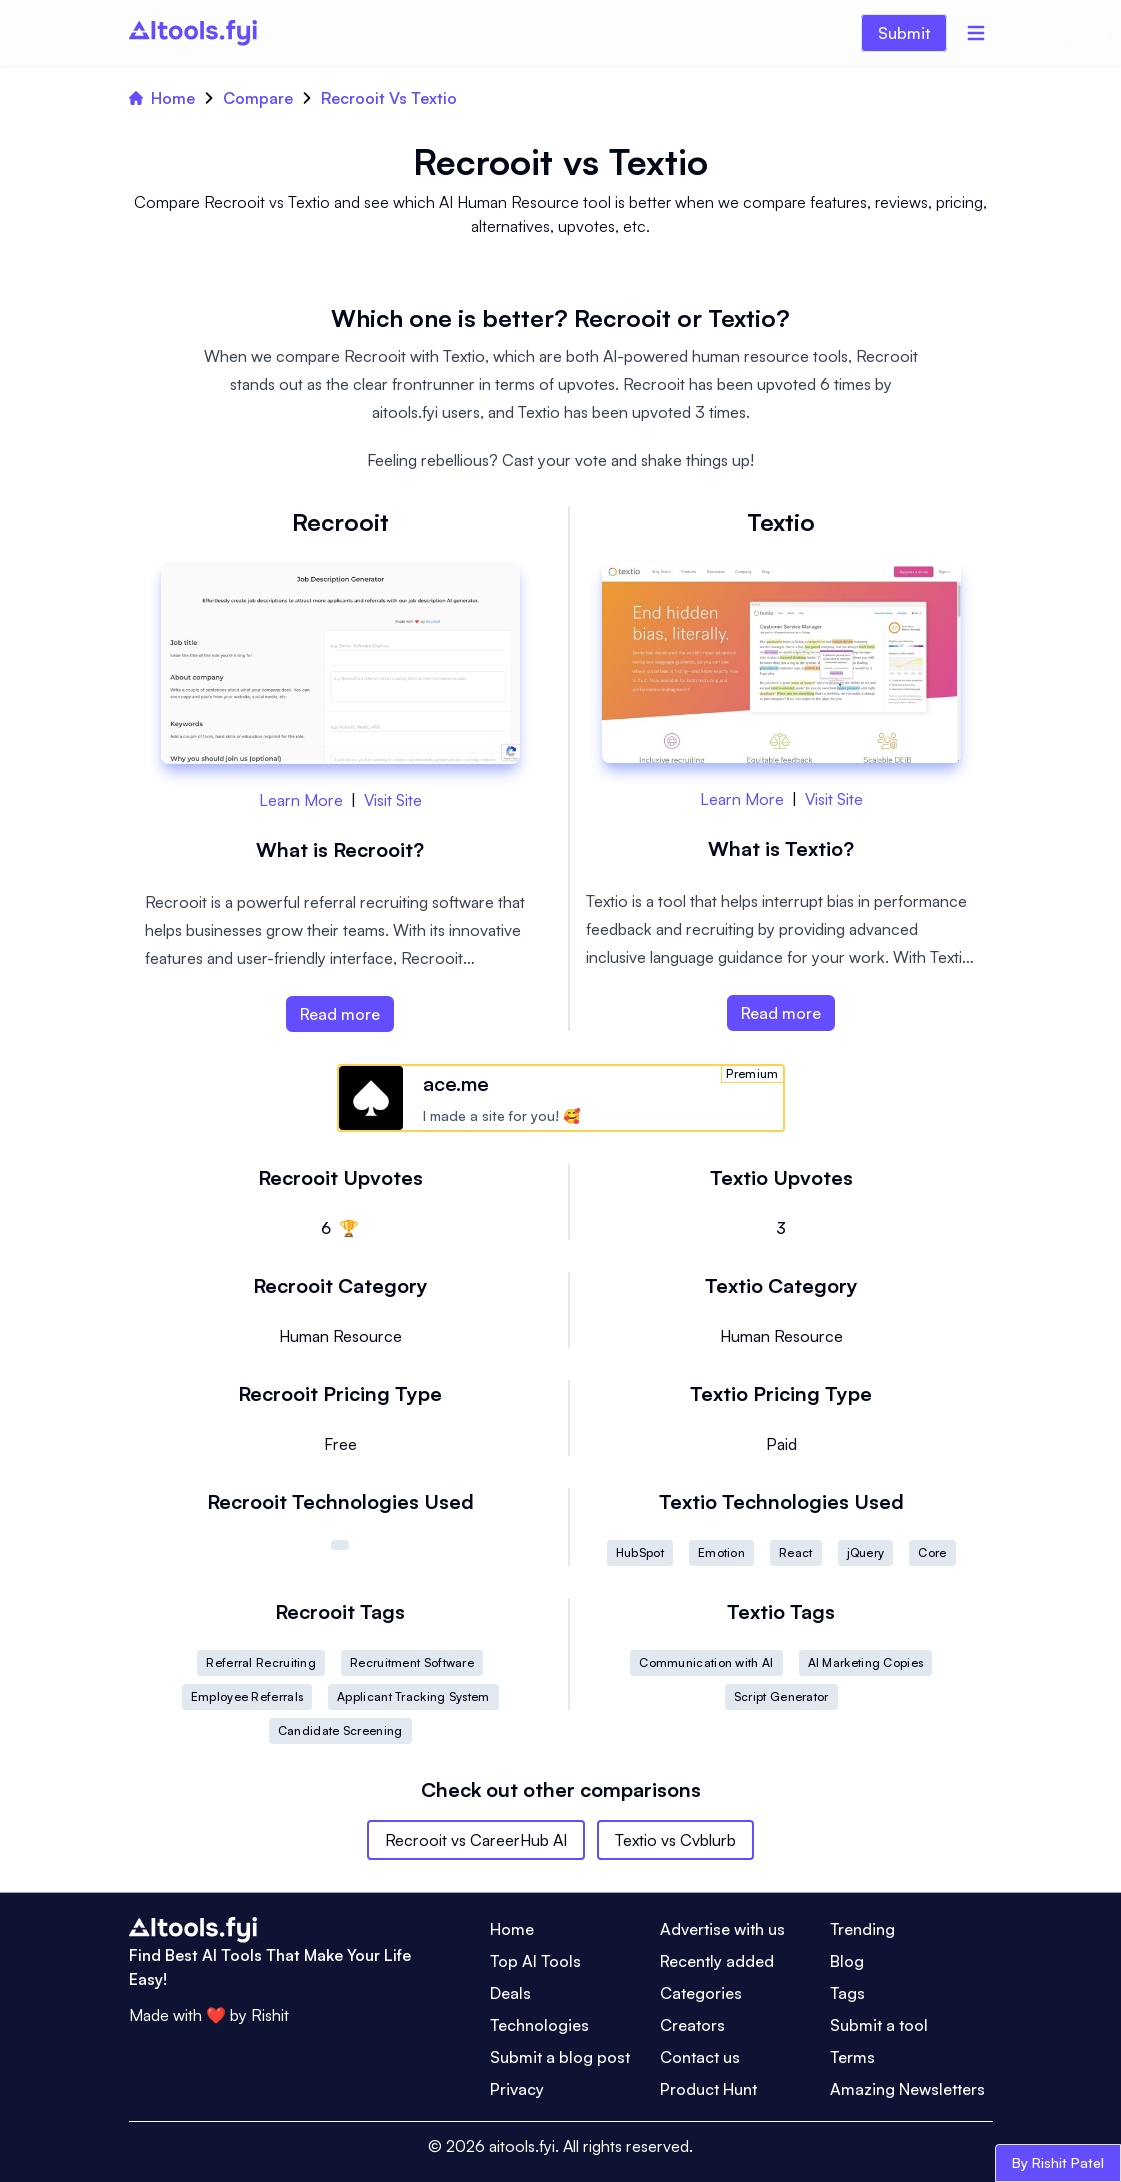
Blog (847, 1961)
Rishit (270, 2015)
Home (162, 98)
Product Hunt (708, 2089)
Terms (852, 2057)
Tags (847, 1993)
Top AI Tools (535, 1961)
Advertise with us (722, 1929)
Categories (701, 1993)
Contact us (700, 2057)
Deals (510, 1993)
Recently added (717, 1961)
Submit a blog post (560, 2057)
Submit (904, 33)
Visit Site (393, 800)
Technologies (539, 2025)
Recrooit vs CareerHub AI (476, 1840)
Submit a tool (879, 2025)
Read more (340, 1014)
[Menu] (976, 33)
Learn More (301, 800)
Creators (692, 2025)
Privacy (517, 2089)
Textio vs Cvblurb (675, 1840)
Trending (862, 1929)
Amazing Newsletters (907, 2089)
